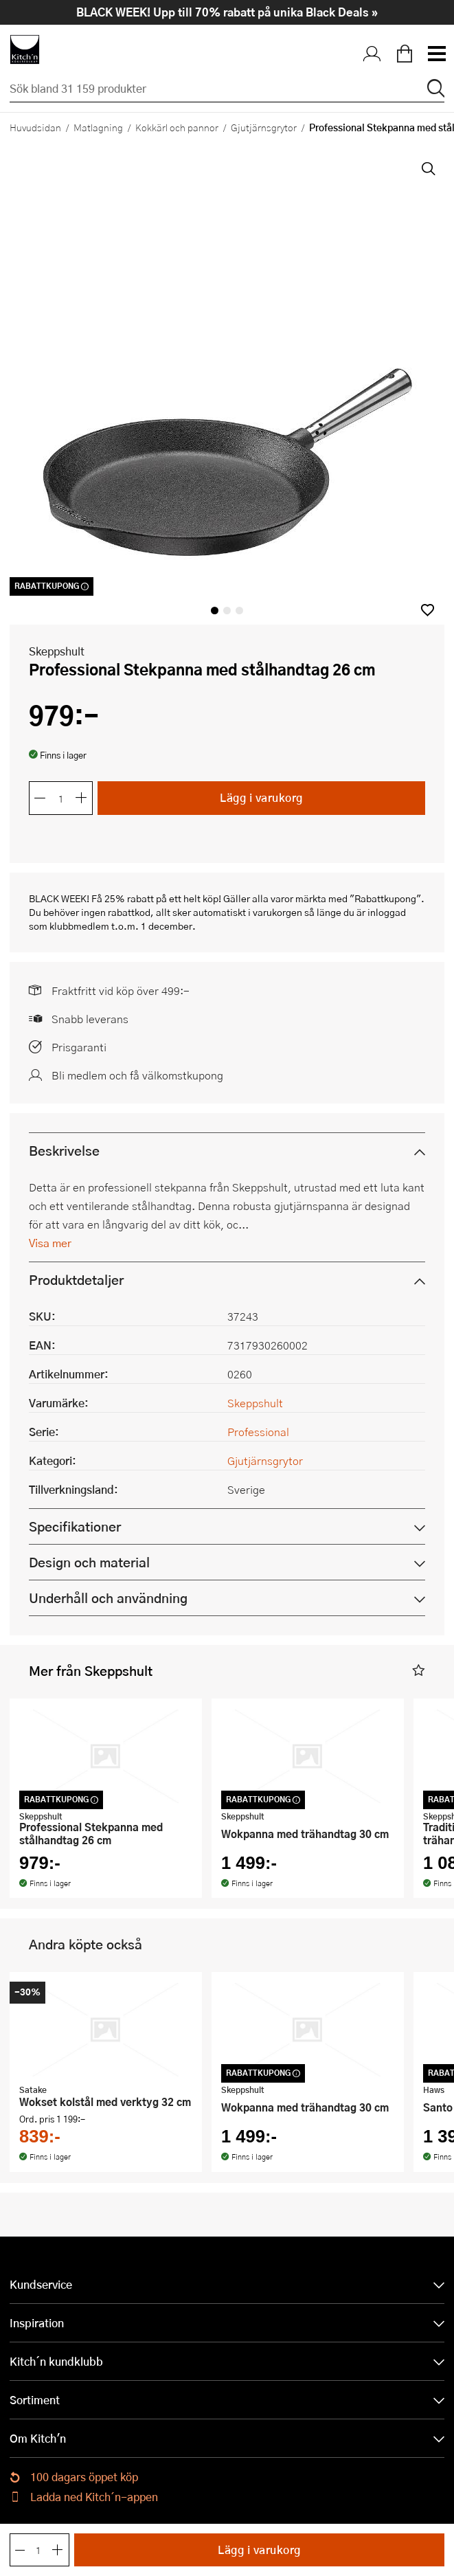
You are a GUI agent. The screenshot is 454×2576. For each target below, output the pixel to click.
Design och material (89, 1562)
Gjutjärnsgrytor (264, 127)
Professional (258, 1432)
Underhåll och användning (108, 1598)
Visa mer (50, 1243)
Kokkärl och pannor (176, 127)
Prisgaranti (79, 1047)
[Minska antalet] (40, 798)
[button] (427, 609)
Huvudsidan (35, 127)
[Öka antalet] (82, 798)
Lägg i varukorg (261, 797)
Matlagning (98, 127)
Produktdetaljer (76, 1280)
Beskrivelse (64, 1151)
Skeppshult (56, 651)
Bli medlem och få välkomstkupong (137, 1075)
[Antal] (61, 798)
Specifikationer (75, 1526)
